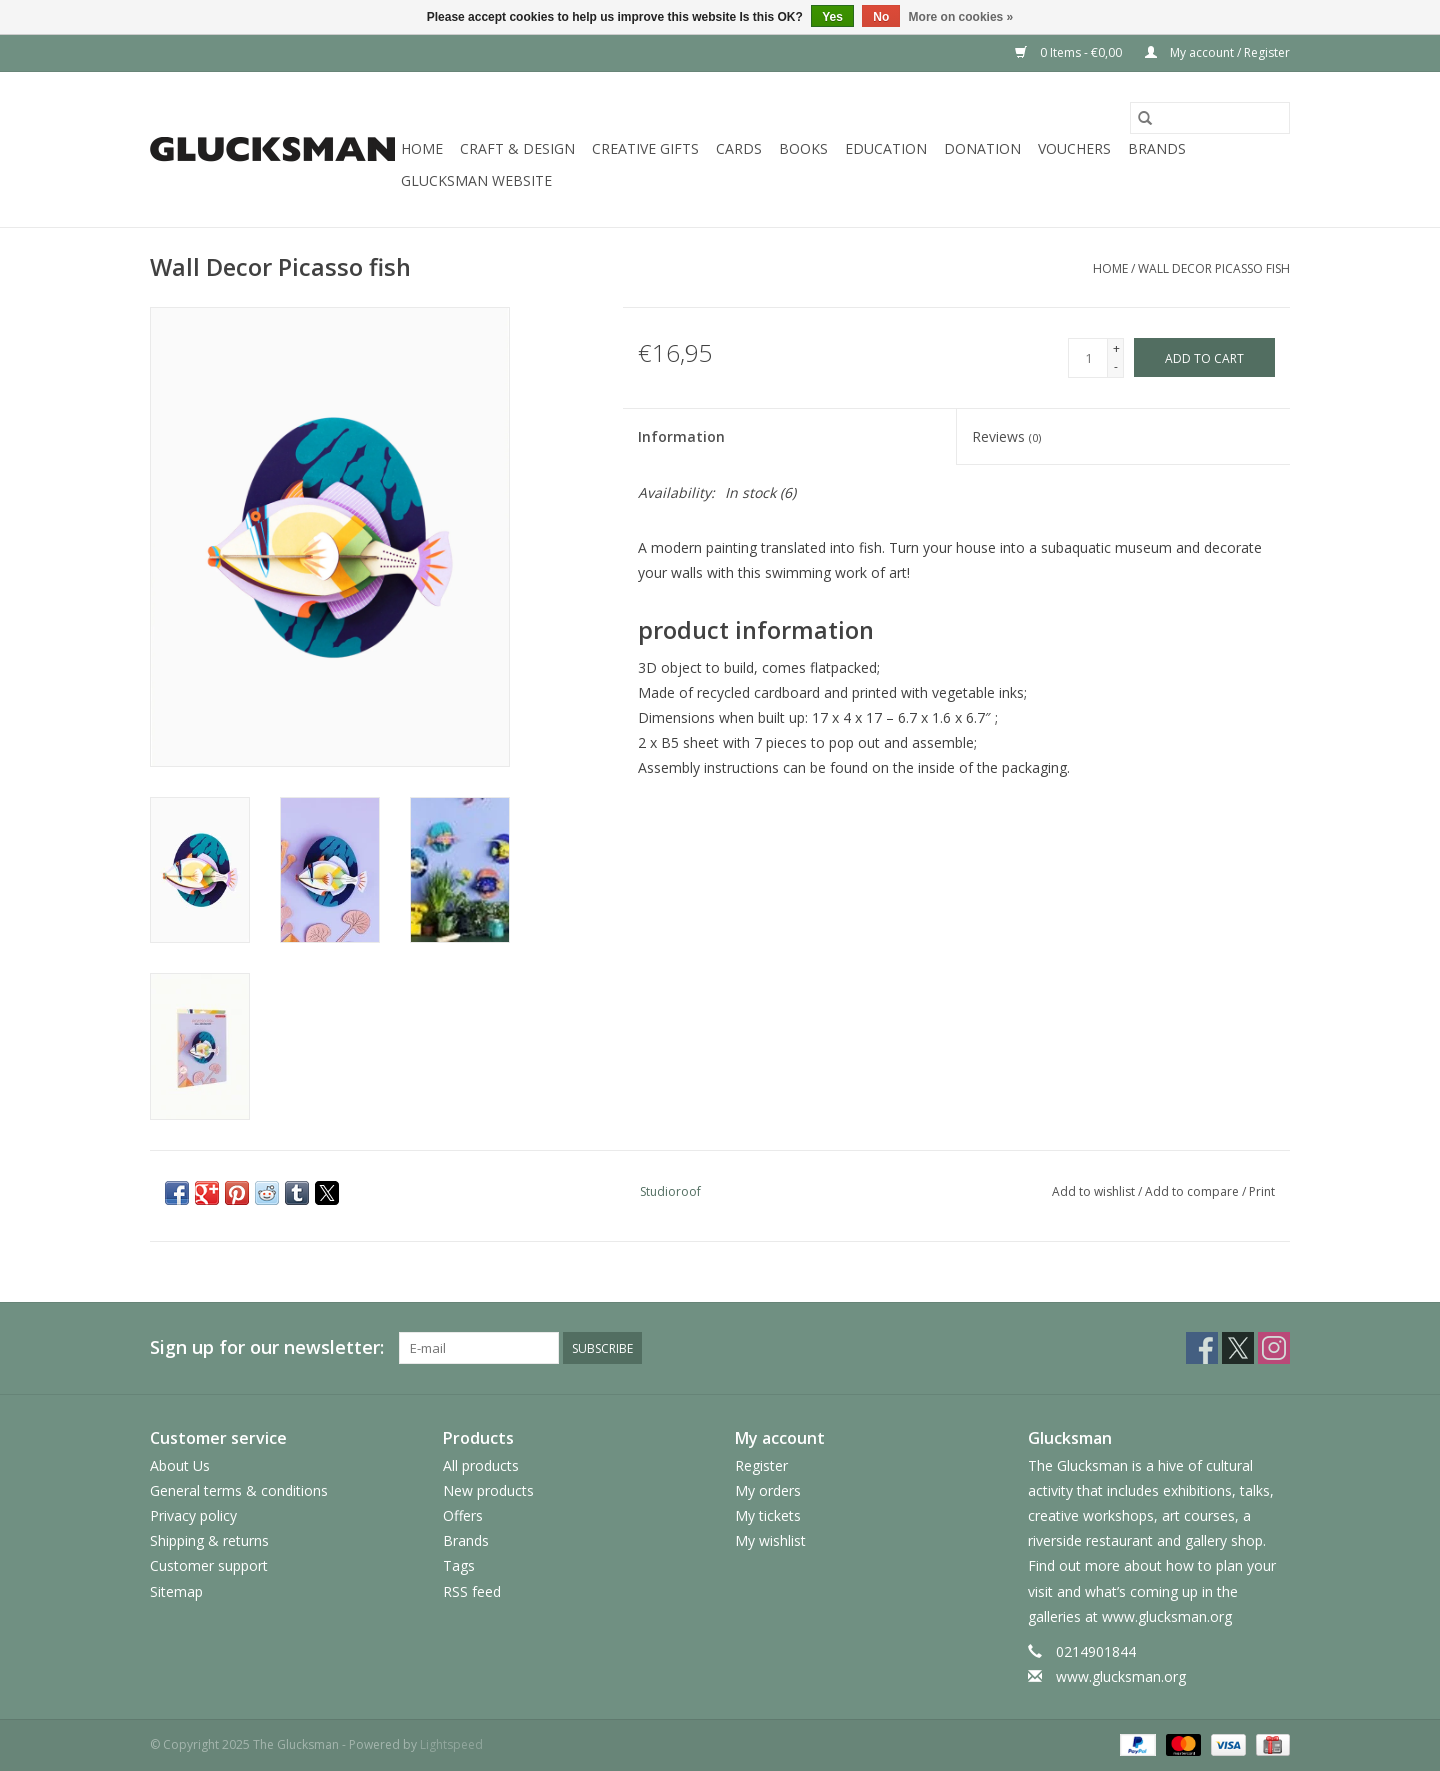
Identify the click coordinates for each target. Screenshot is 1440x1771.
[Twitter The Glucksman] (1238, 1348)
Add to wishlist (1095, 1191)
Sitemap (176, 1591)
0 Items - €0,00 (1070, 52)
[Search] (1210, 118)
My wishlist (770, 1540)
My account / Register (1217, 52)
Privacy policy (193, 1515)
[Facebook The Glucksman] (1202, 1348)
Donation (982, 148)
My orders (768, 1490)
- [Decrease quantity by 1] (1116, 366)
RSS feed (472, 1591)
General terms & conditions (239, 1490)
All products (481, 1465)
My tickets (768, 1515)
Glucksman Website (476, 180)
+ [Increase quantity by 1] (1116, 348)
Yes (832, 17)
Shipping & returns (209, 1540)
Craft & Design (517, 148)
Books (803, 148)
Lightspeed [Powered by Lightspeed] (451, 1744)
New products (488, 1490)
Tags (459, 1565)
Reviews (1006, 436)
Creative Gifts (645, 148)
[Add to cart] (1204, 357)
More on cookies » (961, 17)
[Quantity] (1088, 358)
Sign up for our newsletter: (267, 1347)
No (881, 17)
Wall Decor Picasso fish (1214, 268)
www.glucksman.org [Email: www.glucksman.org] (1121, 1676)
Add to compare (1193, 1191)
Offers (463, 1515)
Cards (739, 148)
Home (422, 148)
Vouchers (1074, 148)
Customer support (209, 1565)
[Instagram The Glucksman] (1274, 1348)
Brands (1157, 148)
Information (681, 436)
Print (1262, 1191)
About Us (180, 1465)
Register (761, 1465)
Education (886, 148)
